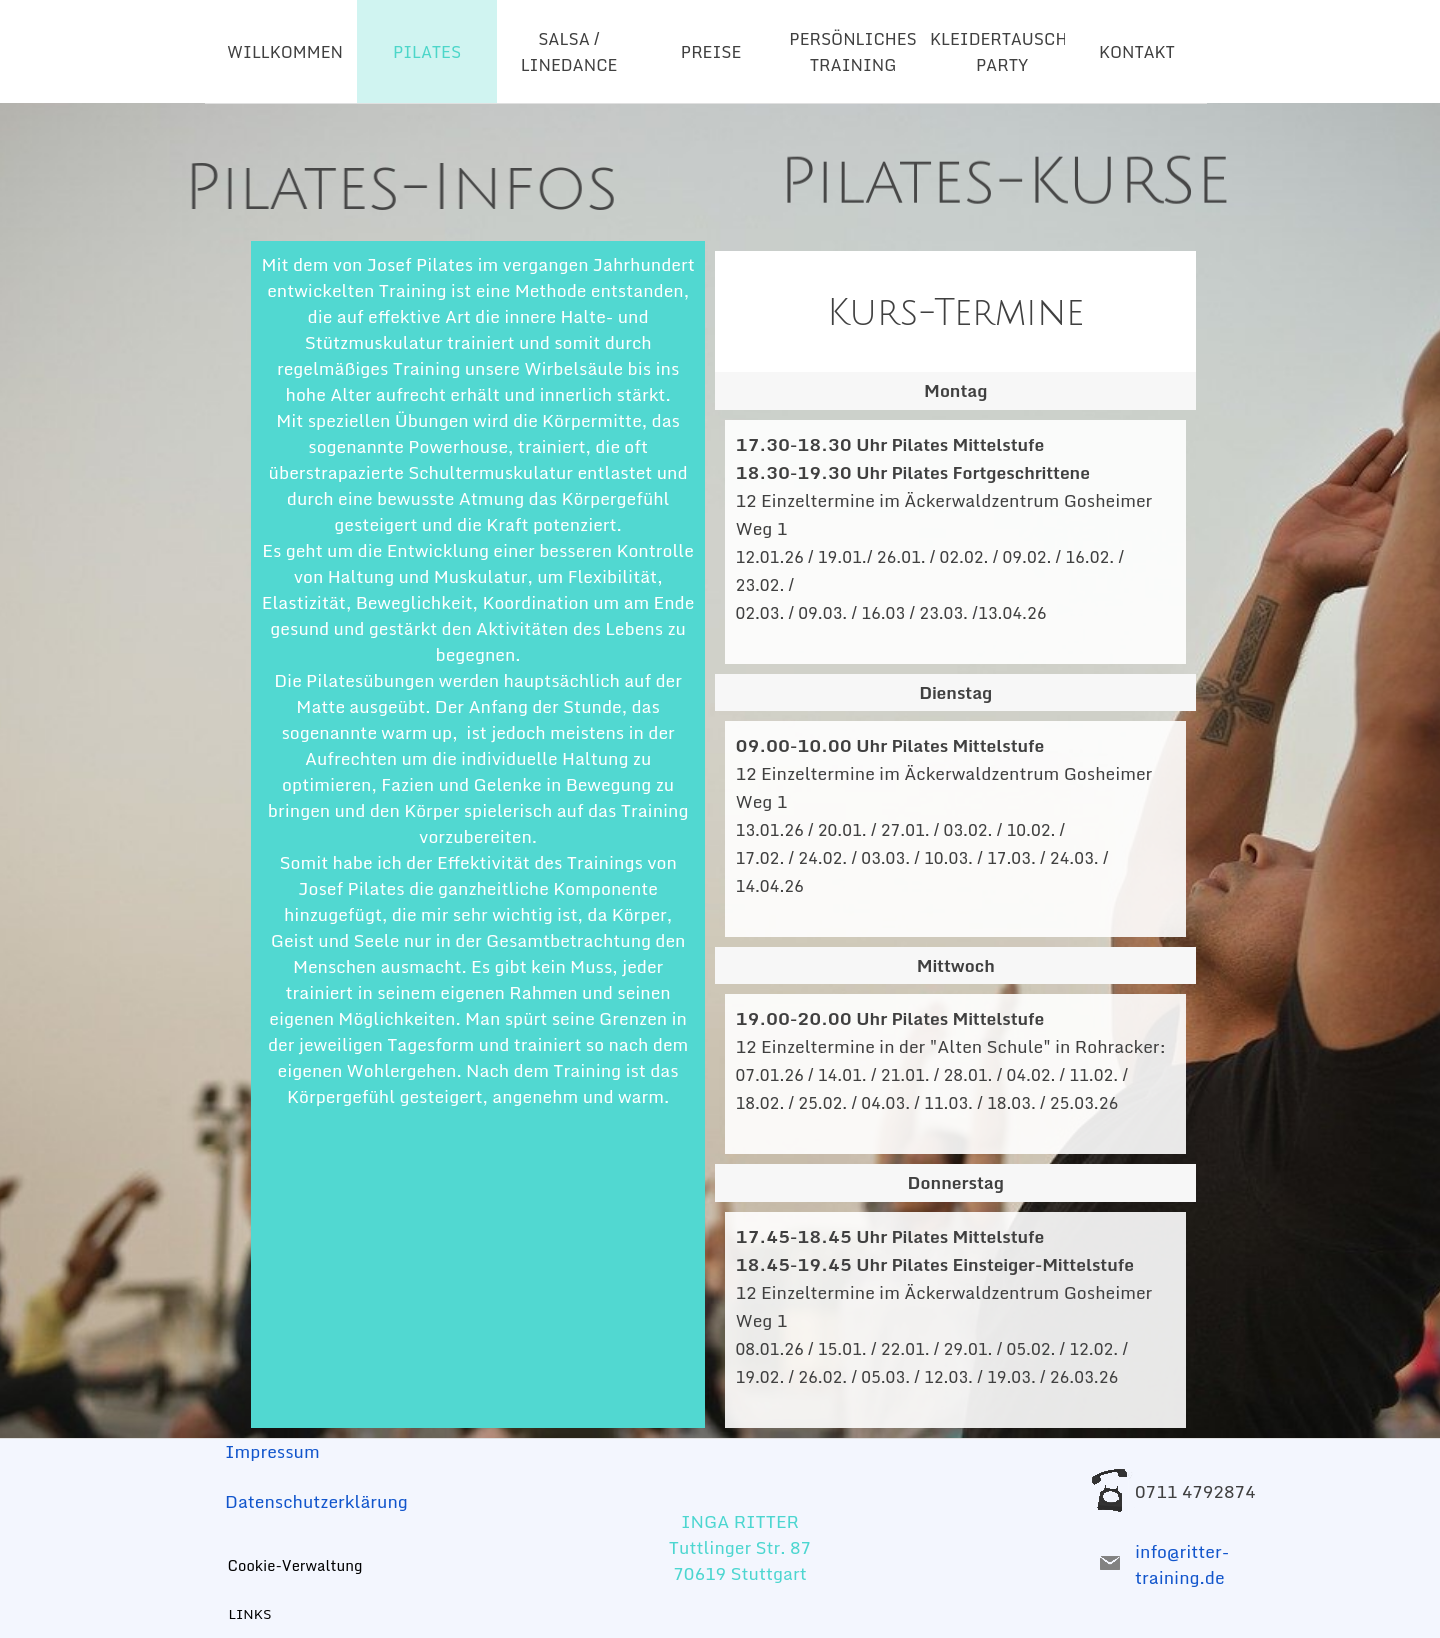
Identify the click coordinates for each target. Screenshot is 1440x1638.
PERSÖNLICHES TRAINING (852, 52)
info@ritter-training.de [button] (1182, 1564)
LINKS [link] (250, 1614)
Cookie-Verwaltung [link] (295, 1565)
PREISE (711, 52)
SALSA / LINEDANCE (569, 52)
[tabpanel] (317, 162)
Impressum (272, 1451)
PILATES (427, 52)
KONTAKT (1137, 52)
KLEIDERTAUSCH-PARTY (1002, 52)
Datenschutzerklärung (316, 1501)
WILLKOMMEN (285, 52)
